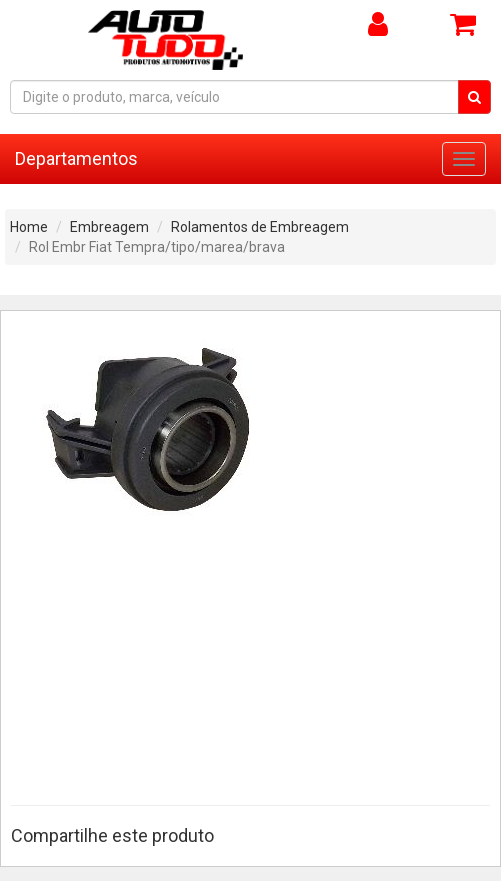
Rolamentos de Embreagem (260, 227)
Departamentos (76, 158)
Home (29, 227)
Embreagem (109, 227)
